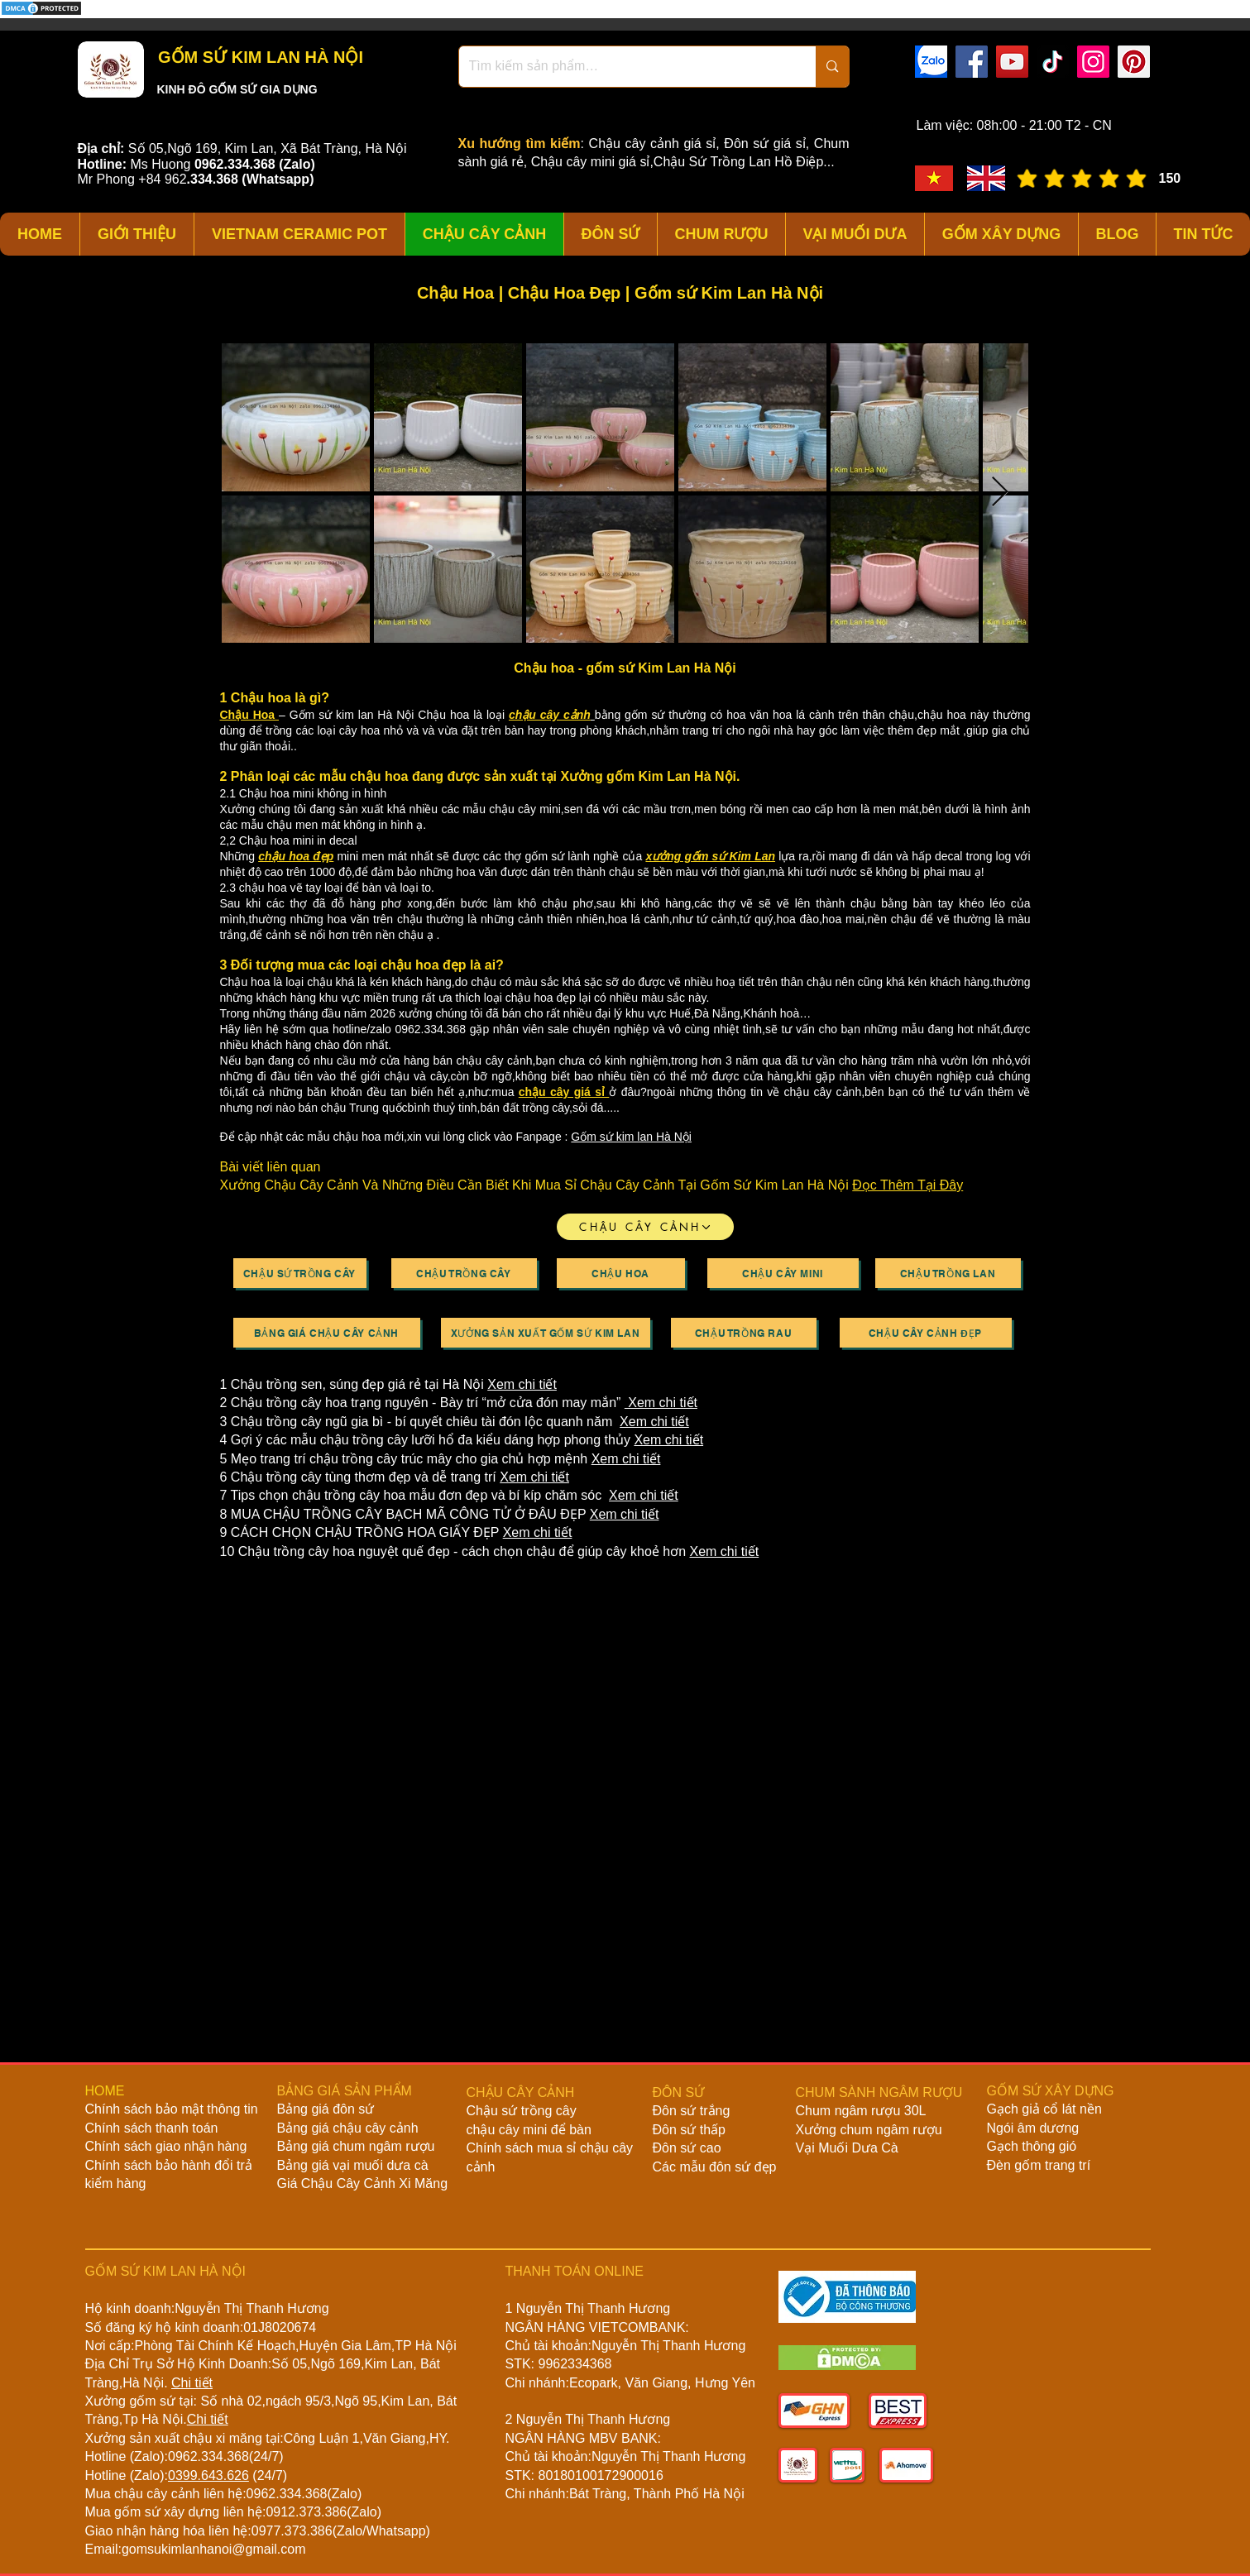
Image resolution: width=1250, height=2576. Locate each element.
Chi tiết (192, 2383)
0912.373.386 (306, 2512)
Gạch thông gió (1032, 2146)
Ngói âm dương (1033, 2128)
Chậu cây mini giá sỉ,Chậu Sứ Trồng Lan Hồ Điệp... (683, 162)
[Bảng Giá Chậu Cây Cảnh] (326, 1333)
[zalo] (931, 61)
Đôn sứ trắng (691, 2111)
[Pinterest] (1134, 61)
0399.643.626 (208, 2475)
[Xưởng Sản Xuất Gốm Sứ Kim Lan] (545, 1333)
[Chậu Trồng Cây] (464, 1273)
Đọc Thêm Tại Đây (907, 1185)
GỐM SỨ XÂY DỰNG (1050, 2091)
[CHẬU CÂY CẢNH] (645, 1227)
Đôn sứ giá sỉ (764, 143)
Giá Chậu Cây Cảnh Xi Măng (362, 2183)
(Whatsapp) (278, 179)
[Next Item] (999, 492)
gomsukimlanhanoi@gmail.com (214, 2549)
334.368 (214, 179)
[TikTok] (1053, 61)
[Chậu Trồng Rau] (744, 1333)
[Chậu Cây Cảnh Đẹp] (926, 1333)
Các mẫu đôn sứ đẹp (715, 2167)
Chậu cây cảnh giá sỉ (652, 143)
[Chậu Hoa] (621, 1273)
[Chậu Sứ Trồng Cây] (299, 1273)
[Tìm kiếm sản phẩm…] (625, 66)
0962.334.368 (208, 2456)
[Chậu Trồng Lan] (948, 1273)
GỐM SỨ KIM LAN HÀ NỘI (259, 57)
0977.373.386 (292, 2531)
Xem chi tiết (522, 1384)
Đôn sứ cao (687, 2148)
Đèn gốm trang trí (1039, 2165)
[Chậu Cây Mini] (783, 1273)
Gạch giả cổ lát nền (1044, 2109)
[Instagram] (1093, 61)
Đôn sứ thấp (689, 2130)
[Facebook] (971, 61)
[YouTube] (1012, 61)
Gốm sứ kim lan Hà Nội (631, 1136)
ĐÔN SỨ (679, 2092)
